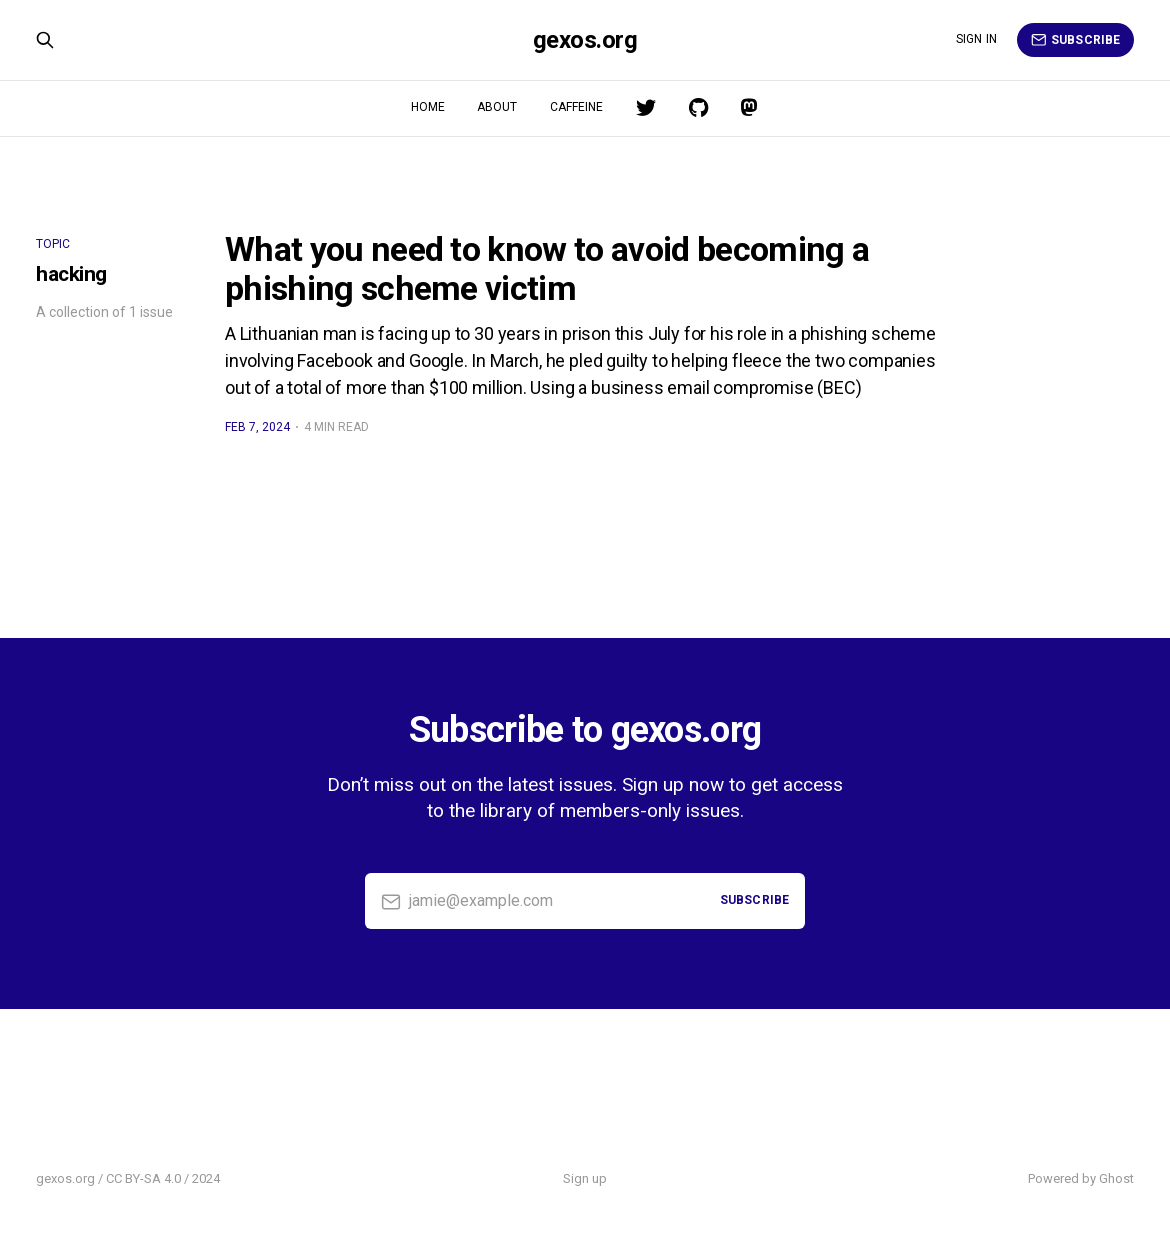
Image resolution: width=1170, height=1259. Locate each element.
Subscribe (1075, 40)
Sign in (976, 39)
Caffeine (577, 107)
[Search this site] (45, 40)
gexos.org (585, 40)
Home (428, 107)
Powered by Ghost (1081, 1178)
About (497, 107)
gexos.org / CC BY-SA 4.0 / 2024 (128, 1178)
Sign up (585, 1178)
